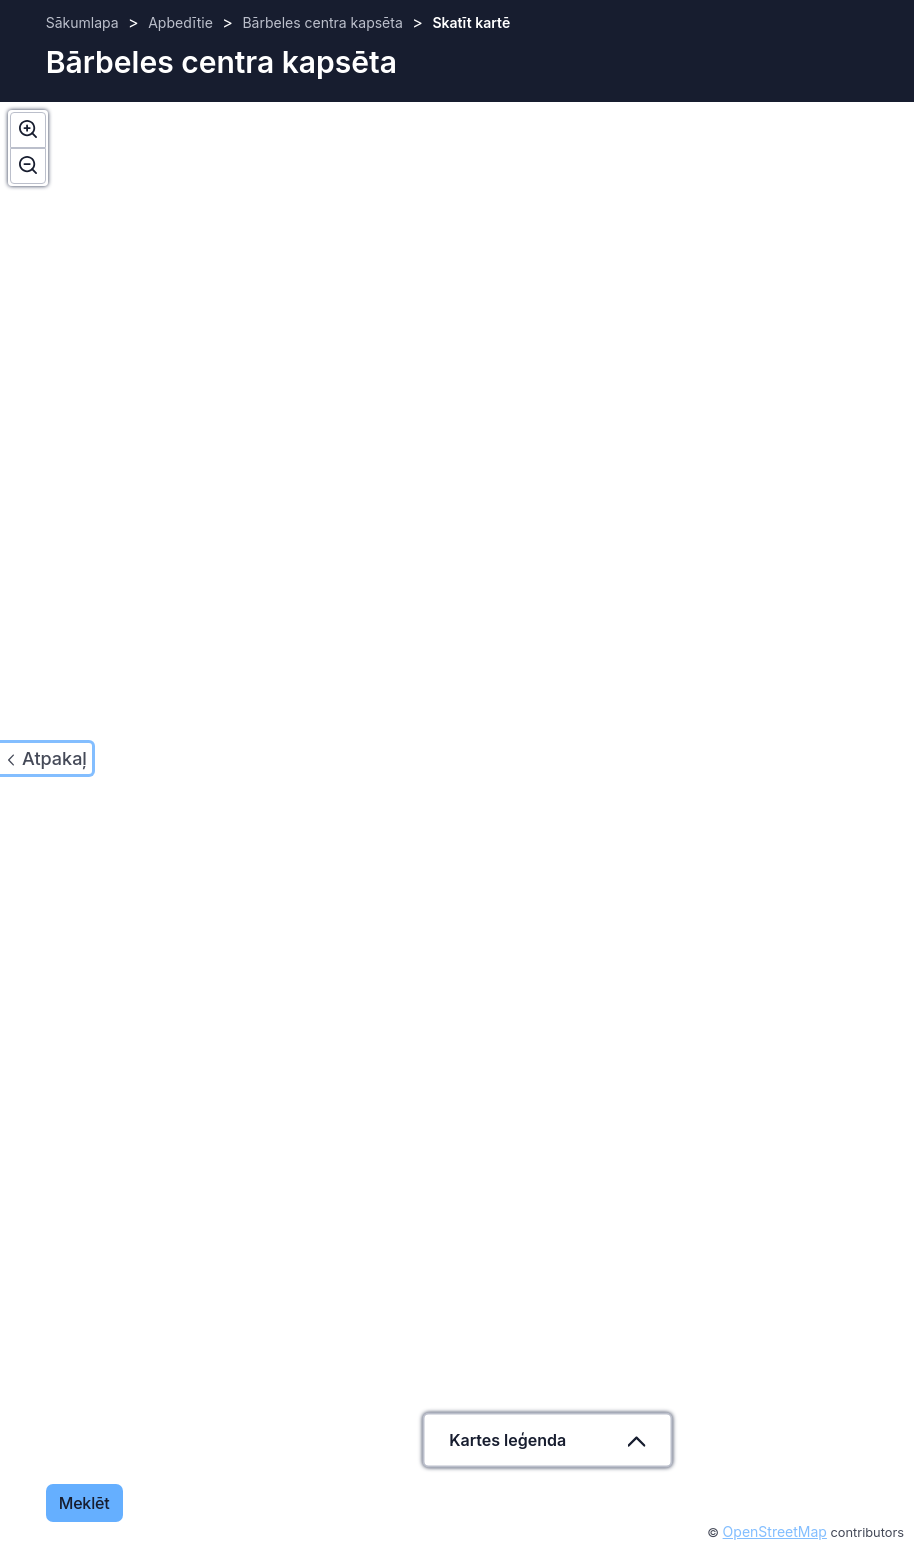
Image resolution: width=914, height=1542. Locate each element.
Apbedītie (180, 22)
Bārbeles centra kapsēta (322, 22)
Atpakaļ (54, 758)
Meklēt (84, 1503)
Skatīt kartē (471, 22)
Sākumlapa (82, 22)
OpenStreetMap (775, 1531)
